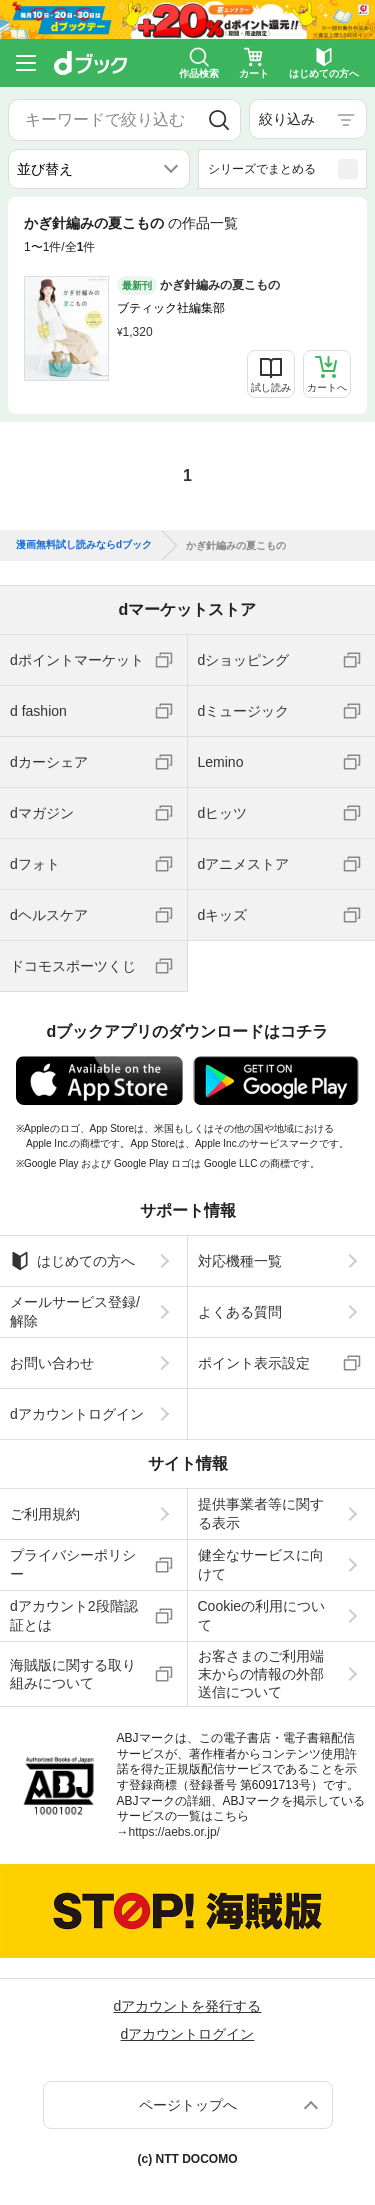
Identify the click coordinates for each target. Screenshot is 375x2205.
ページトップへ (188, 2105)
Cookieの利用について (262, 1615)
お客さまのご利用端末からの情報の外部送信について (261, 1674)
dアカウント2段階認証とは (74, 1615)
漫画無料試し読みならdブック (84, 545)
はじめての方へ (72, 1261)
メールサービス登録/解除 (75, 1311)
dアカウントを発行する (188, 2006)
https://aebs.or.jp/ (174, 1832)
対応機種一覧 (240, 1261)
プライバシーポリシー (73, 1564)
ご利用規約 (45, 1514)
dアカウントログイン (77, 1414)
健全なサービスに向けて (261, 1564)
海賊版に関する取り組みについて (73, 1674)
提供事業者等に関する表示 (261, 1513)
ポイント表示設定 (254, 1363)
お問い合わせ (52, 1363)
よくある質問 (240, 1312)
